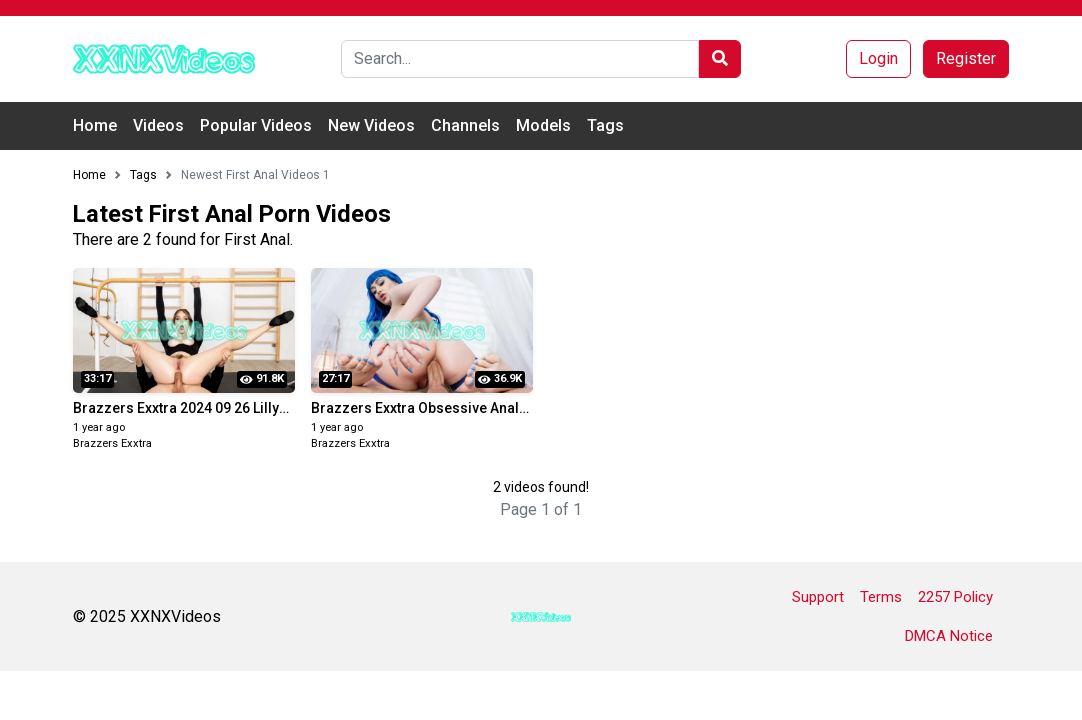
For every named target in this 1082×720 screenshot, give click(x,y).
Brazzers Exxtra (112, 443)
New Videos (371, 125)
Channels (465, 125)
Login (878, 58)
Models (543, 125)
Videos (158, 125)
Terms (881, 597)
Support (818, 597)
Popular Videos (256, 125)
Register (966, 58)
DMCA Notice (949, 636)
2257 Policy (955, 597)
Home (95, 125)
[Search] (520, 59)
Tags (605, 125)
